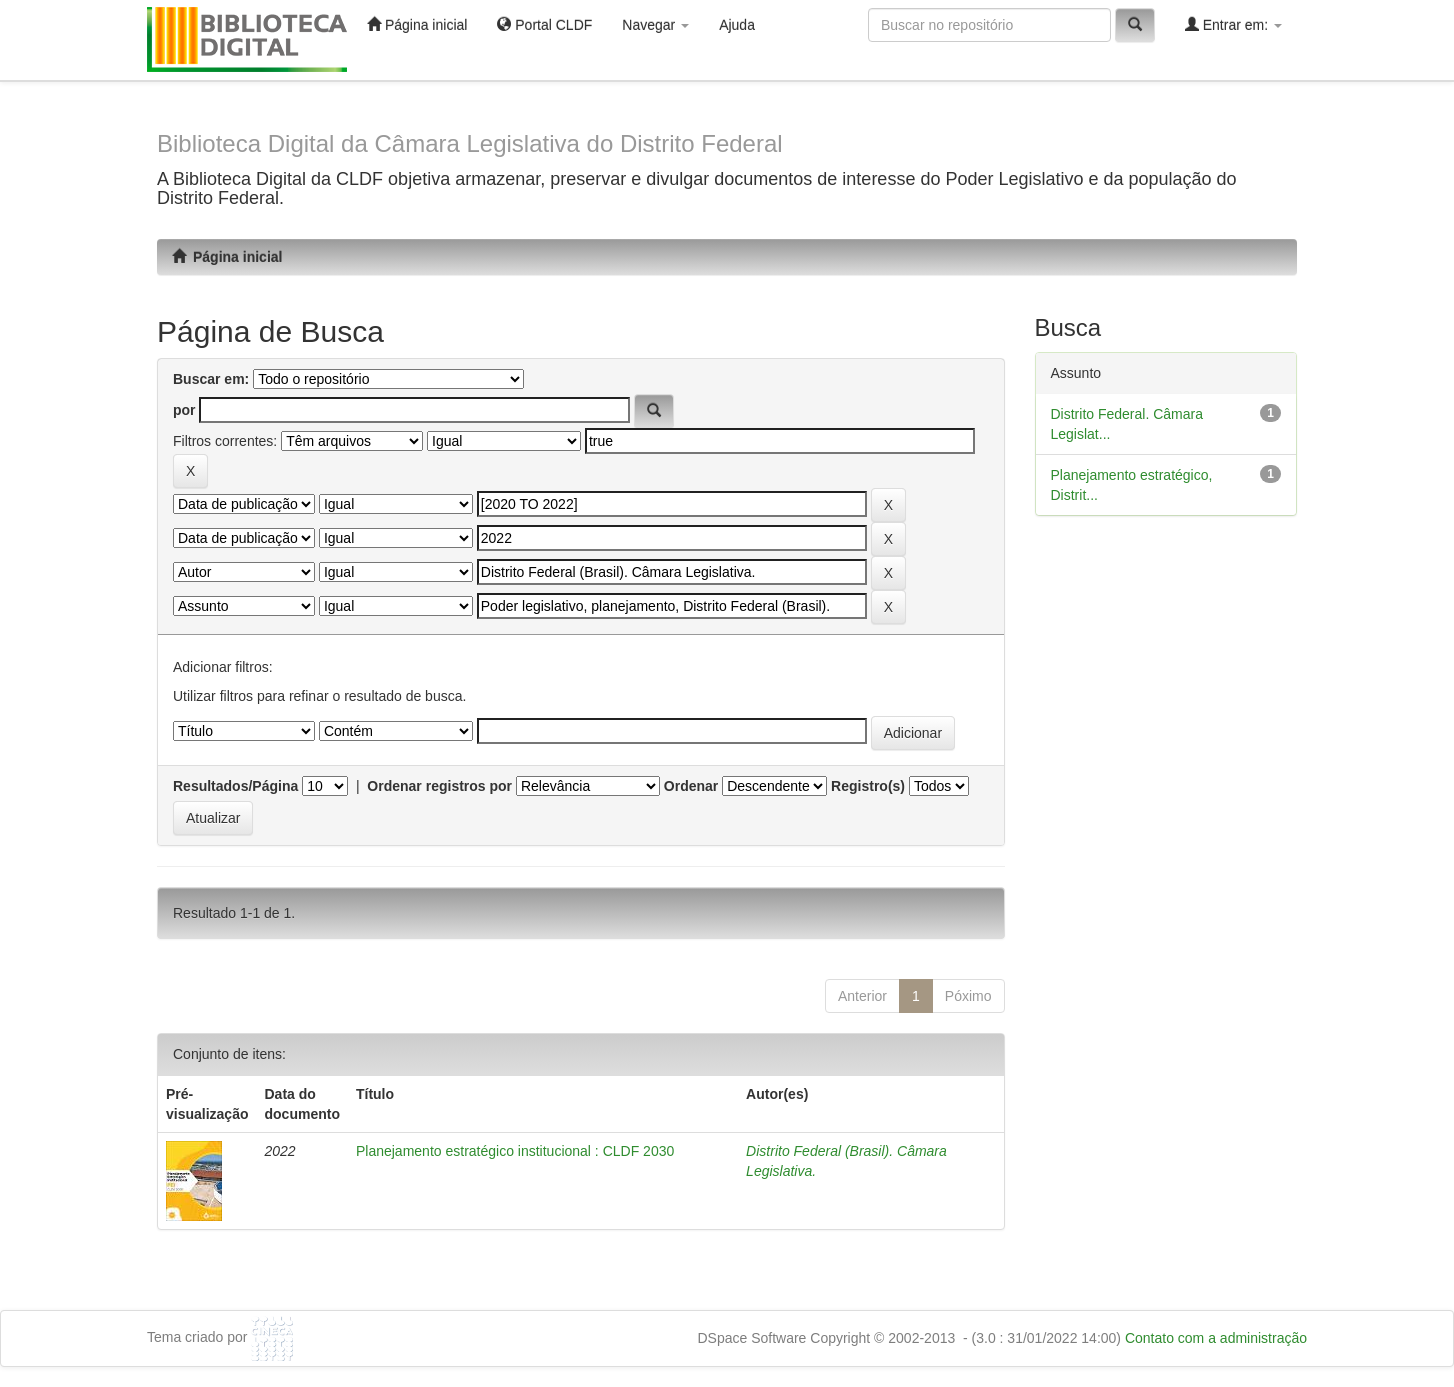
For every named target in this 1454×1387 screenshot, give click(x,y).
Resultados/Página (235, 786)
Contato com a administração (1216, 1338)
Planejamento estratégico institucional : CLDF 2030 (515, 1151)
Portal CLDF (544, 24)
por (184, 410)
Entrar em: (1233, 24)
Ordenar (691, 786)
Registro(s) (868, 786)
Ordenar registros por (439, 786)
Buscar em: (211, 379)
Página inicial (417, 24)
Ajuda (737, 25)
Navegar (655, 25)
